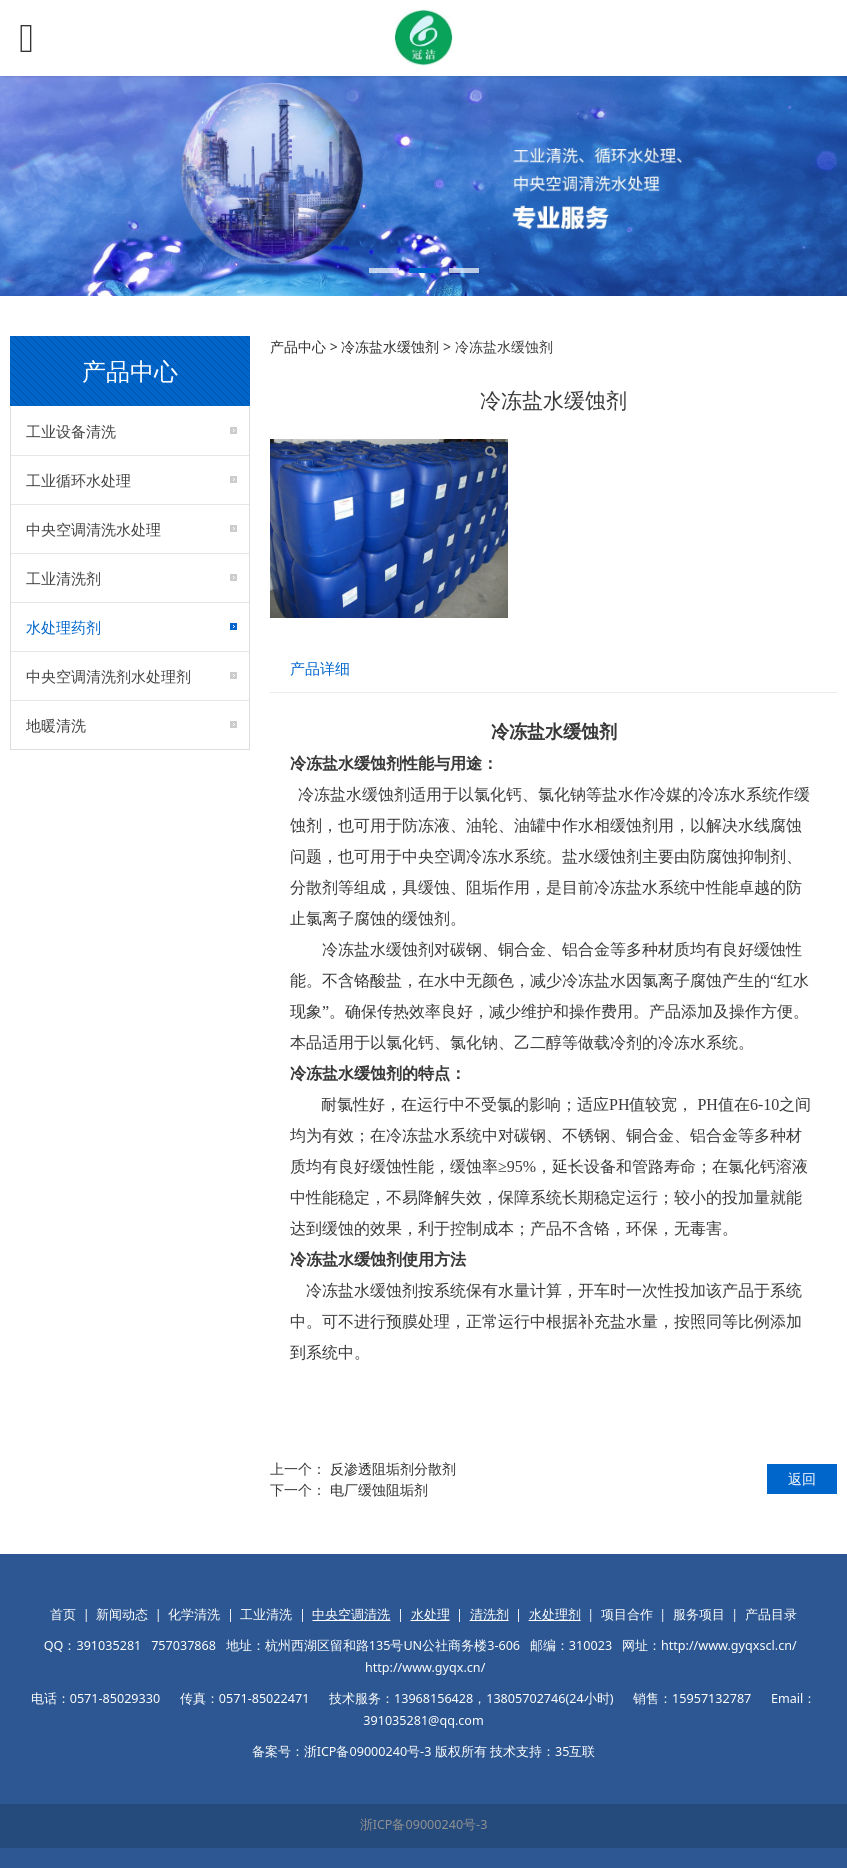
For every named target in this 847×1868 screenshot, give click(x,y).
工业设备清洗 (71, 431)
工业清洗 (266, 1614)
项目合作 (627, 1614)
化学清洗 (194, 1614)
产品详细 (320, 668)
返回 (802, 1478)
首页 (63, 1614)
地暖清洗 (56, 725)
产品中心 (298, 346)
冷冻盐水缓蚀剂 (390, 346)
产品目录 (771, 1614)
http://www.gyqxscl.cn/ (729, 1645)
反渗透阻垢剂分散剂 (393, 1468)
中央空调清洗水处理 (93, 529)
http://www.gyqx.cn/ (425, 1667)
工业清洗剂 (63, 578)
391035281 (108, 1645)
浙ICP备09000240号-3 (424, 1824)
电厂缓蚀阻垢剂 (379, 1489)
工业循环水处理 (78, 480)
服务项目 (699, 1614)
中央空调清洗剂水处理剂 (108, 676)
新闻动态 (122, 1614)
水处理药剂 (63, 627)
